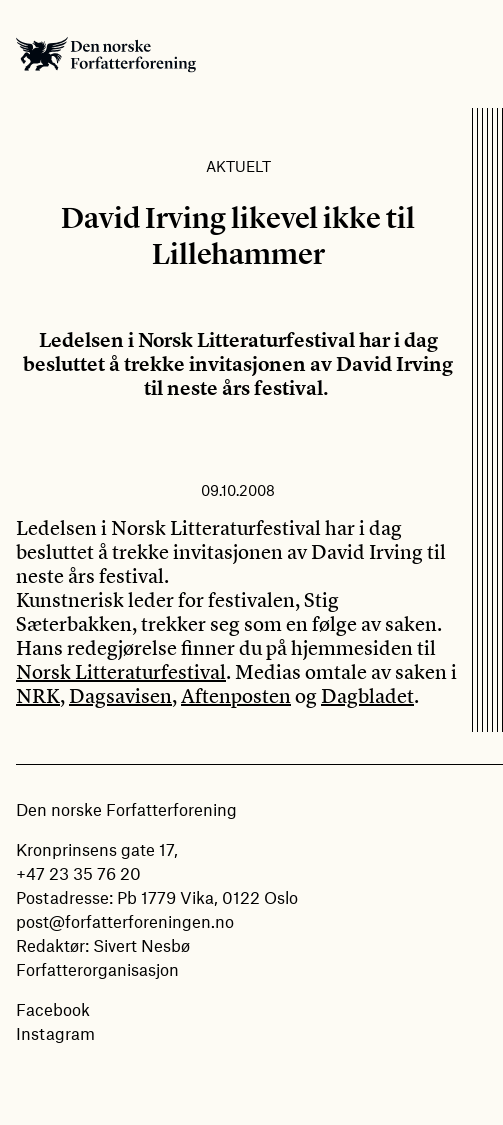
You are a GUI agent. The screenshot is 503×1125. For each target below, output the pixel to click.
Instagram (55, 1033)
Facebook (53, 1009)
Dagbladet (367, 695)
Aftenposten (236, 695)
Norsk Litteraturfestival (121, 671)
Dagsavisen (120, 695)
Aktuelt (238, 166)
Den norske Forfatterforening (106, 54)
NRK (38, 695)
